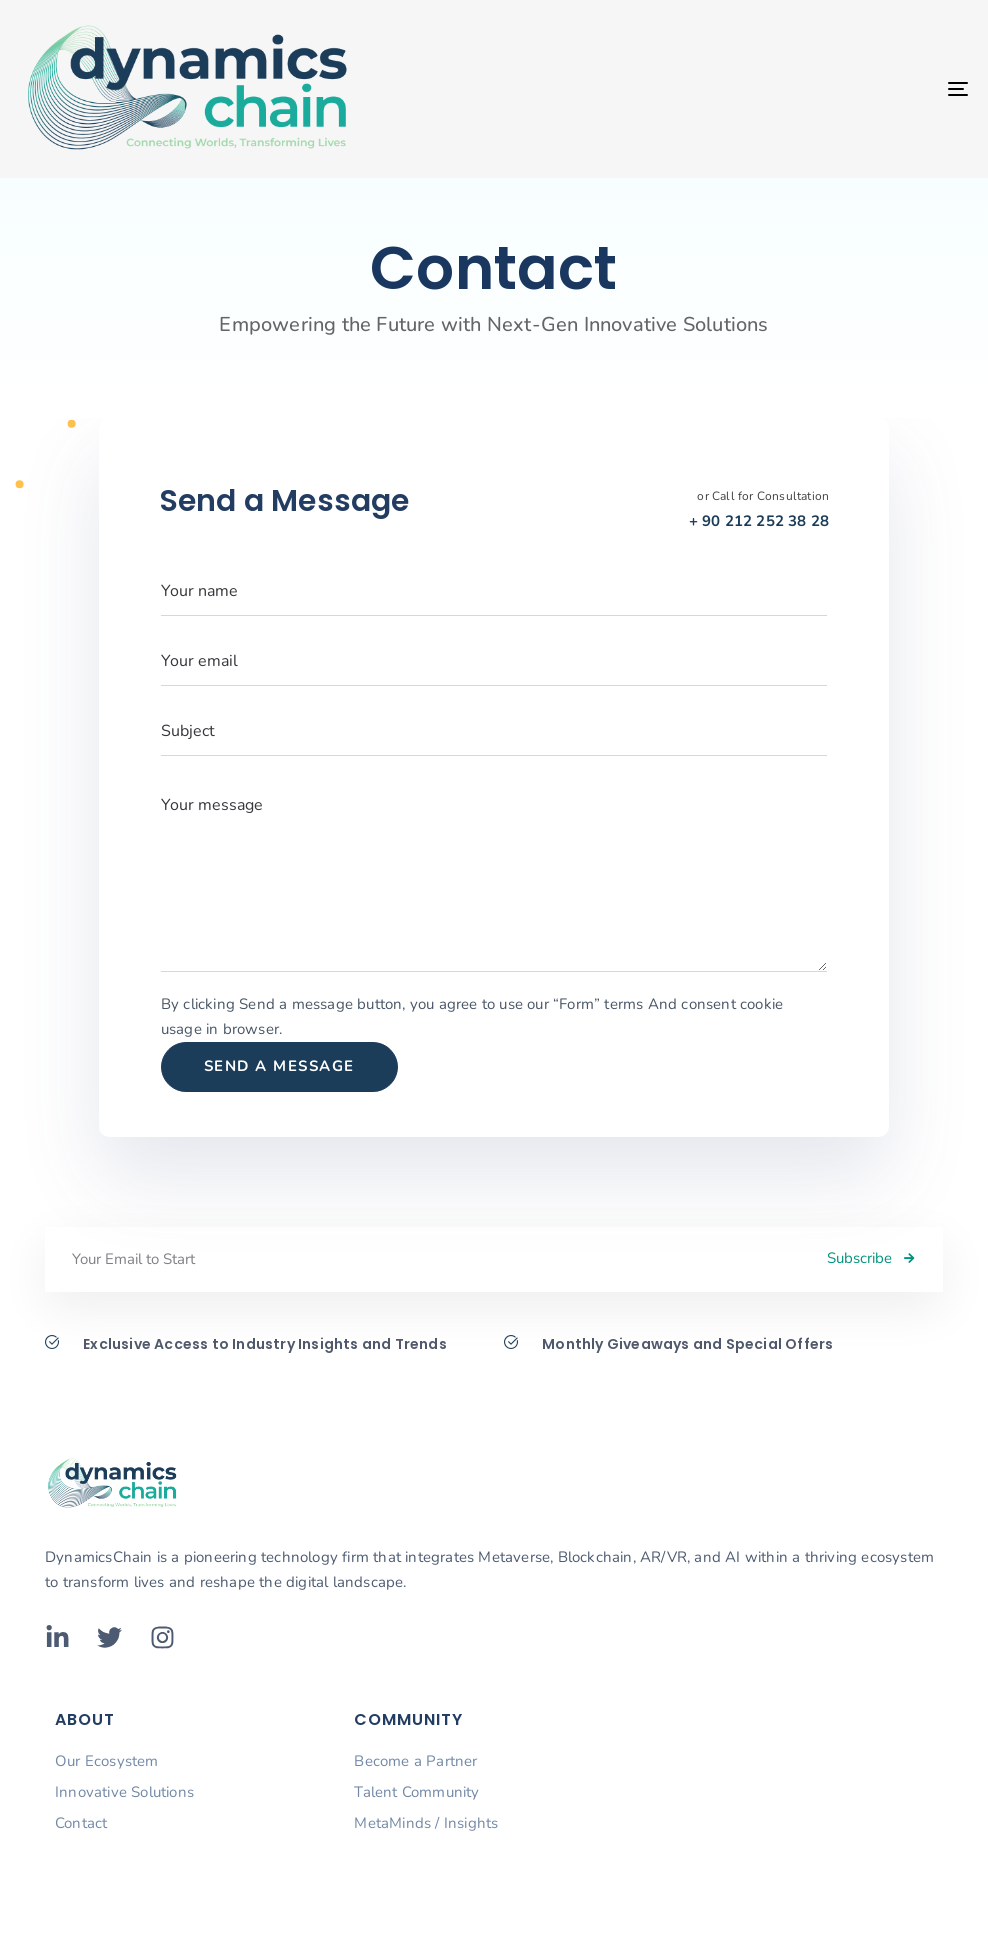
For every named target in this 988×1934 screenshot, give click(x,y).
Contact (81, 1823)
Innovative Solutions (124, 1792)
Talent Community (416, 1792)
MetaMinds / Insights (426, 1823)
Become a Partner (415, 1761)
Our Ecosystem (107, 1761)
